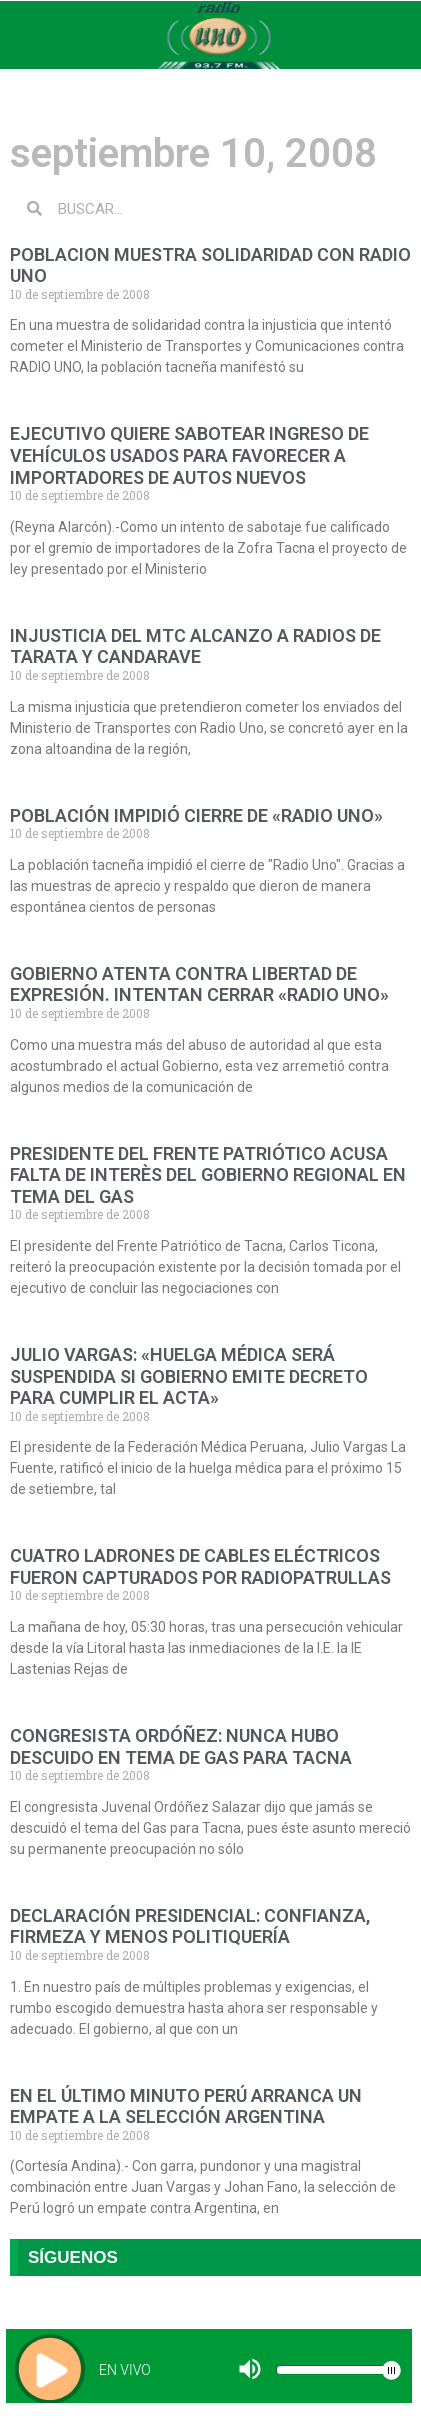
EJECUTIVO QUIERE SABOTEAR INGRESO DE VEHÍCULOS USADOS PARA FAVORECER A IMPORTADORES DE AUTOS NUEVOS (189, 455)
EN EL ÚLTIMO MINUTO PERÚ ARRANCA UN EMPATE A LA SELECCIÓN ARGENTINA (186, 2106)
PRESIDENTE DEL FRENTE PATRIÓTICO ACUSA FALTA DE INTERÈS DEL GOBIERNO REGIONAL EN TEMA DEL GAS (208, 1175)
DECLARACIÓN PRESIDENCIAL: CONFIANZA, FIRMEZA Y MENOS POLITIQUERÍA (190, 1926)
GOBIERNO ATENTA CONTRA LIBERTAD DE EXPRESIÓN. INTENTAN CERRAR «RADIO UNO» (199, 984)
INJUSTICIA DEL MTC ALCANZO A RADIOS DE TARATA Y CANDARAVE (195, 646)
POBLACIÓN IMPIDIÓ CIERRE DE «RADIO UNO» (196, 815)
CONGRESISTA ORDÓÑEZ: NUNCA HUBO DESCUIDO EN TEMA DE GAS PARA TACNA (181, 1746)
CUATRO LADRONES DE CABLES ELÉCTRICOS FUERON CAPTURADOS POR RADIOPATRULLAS (200, 1566)
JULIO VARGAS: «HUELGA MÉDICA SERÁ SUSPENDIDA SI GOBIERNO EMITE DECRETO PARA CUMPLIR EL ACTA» (189, 1376)
